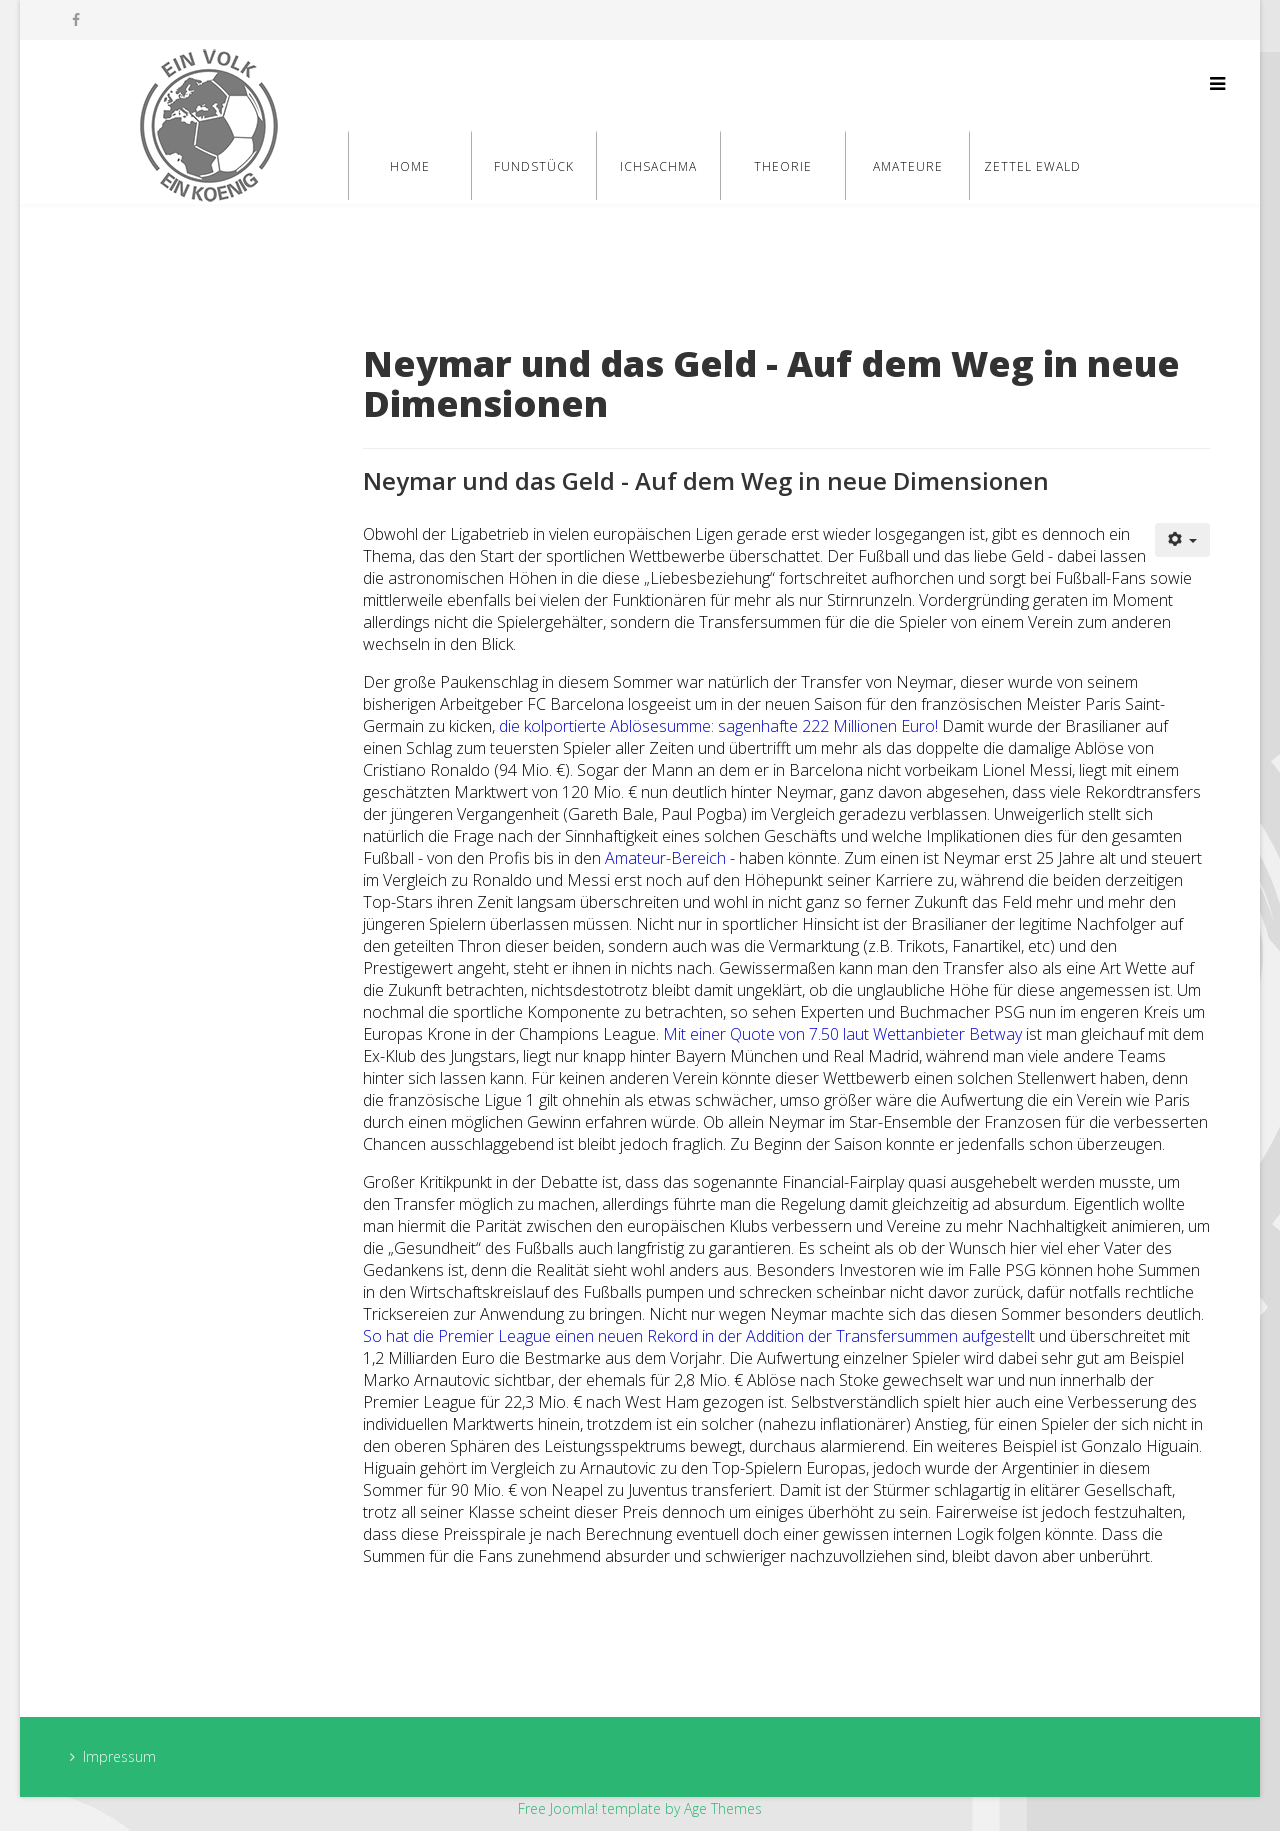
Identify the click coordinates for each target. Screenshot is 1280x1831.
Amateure (908, 166)
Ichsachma (658, 166)
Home (410, 166)
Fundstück (534, 166)
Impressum (119, 1756)
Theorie (783, 166)
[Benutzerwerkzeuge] (1183, 540)
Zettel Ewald (1032, 166)
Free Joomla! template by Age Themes (640, 1808)
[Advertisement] (201, 652)
